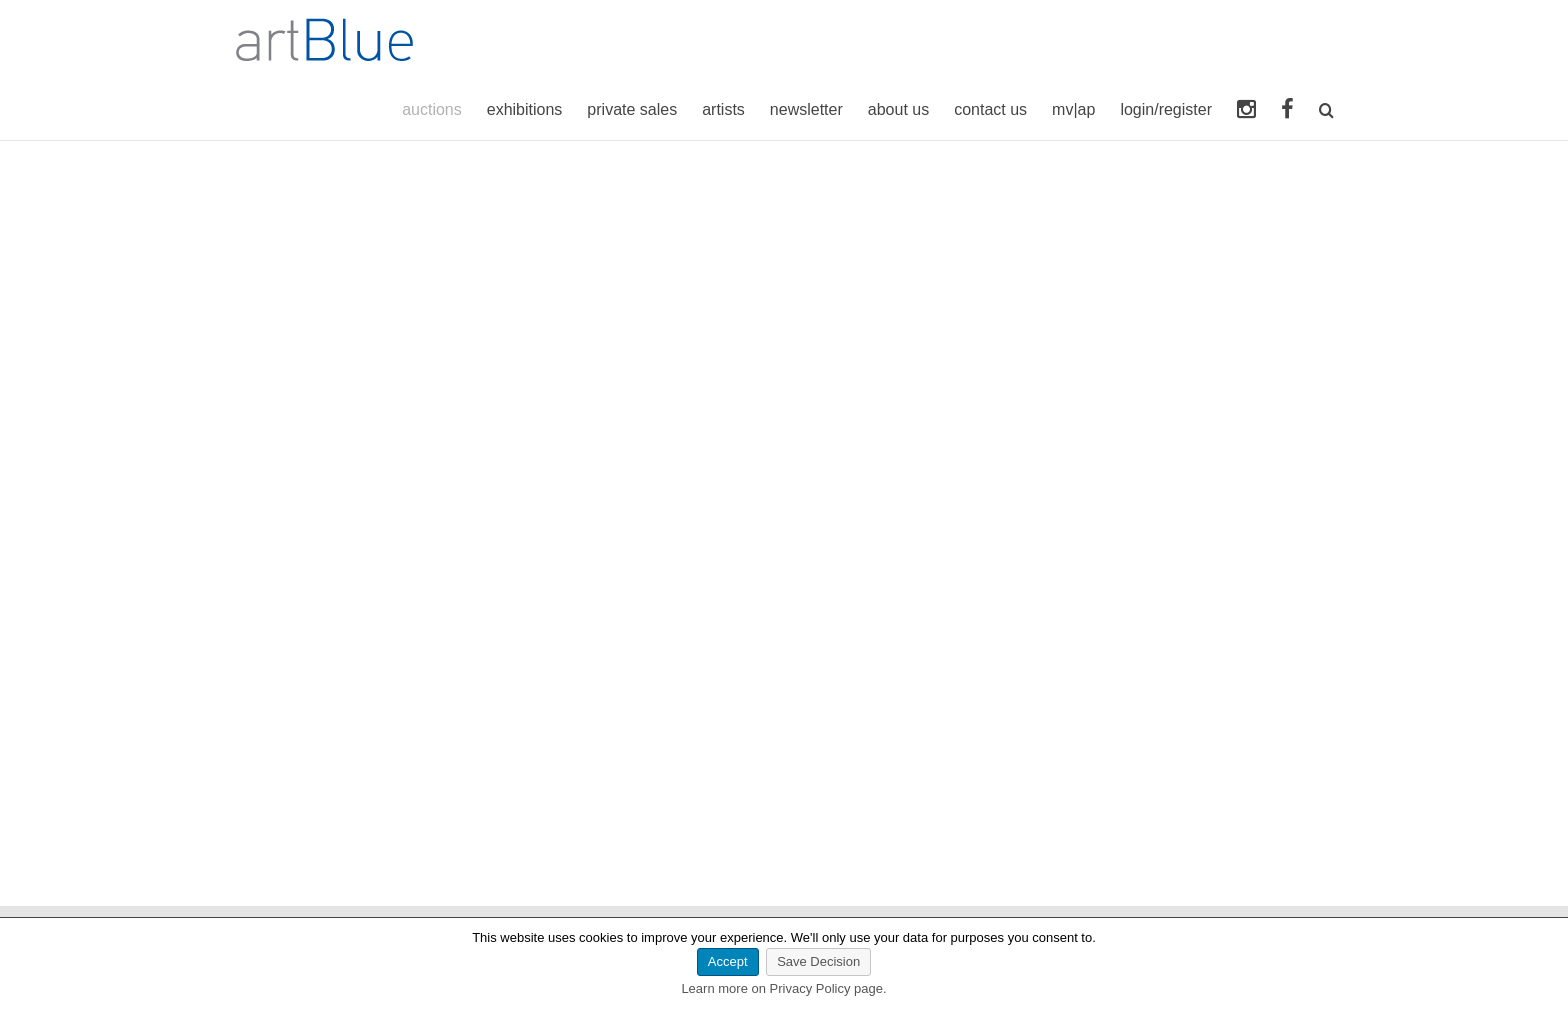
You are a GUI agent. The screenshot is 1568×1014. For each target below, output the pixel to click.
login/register (1166, 109)
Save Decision (818, 961)
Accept (728, 961)
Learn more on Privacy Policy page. (783, 988)
